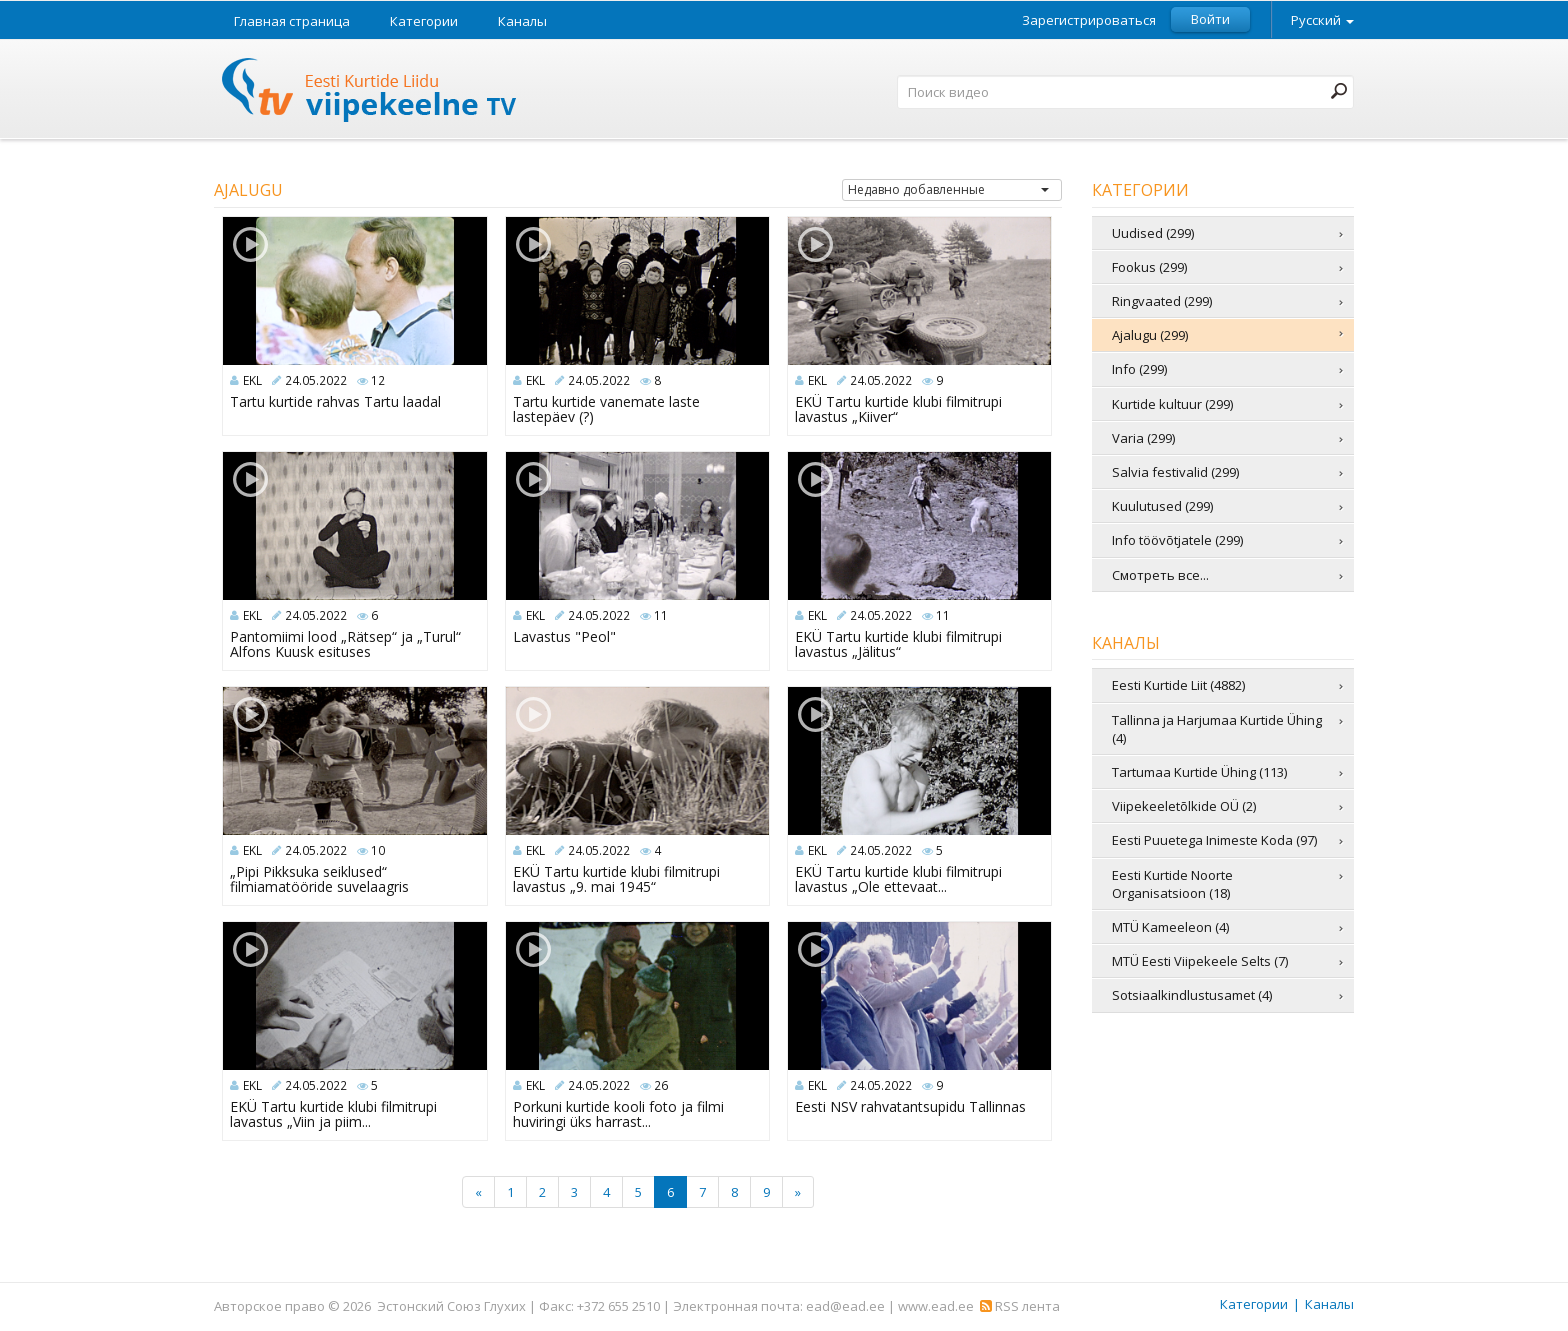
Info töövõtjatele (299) (1177, 540)
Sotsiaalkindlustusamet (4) (1192, 995)
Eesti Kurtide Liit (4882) (1178, 685)
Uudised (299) (1153, 233)
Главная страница (292, 21)
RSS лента (1020, 1306)
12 (378, 380)
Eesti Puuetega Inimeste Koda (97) (1214, 840)
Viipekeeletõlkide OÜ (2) (1184, 806)
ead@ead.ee (845, 1306)
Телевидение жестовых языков (370, 92)
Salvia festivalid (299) (1175, 472)
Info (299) (1139, 369)
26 (661, 1085)
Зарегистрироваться (1089, 20)
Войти (1210, 19)
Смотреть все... (1160, 575)
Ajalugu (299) (1150, 335)
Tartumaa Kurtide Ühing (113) (1199, 772)
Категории (424, 21)
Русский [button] (1322, 20)
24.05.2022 (316, 380)
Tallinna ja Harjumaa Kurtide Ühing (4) (1217, 729)
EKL (252, 380)
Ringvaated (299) (1162, 301)
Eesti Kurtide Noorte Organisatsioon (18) (1172, 884)
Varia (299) (1143, 438)
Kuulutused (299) (1162, 506)
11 (661, 615)
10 (378, 850)
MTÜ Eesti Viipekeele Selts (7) (1200, 961)
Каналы (522, 21)
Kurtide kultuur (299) (1172, 404)
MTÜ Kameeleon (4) (1170, 927)
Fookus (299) (1149, 267)
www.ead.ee (936, 1306)
